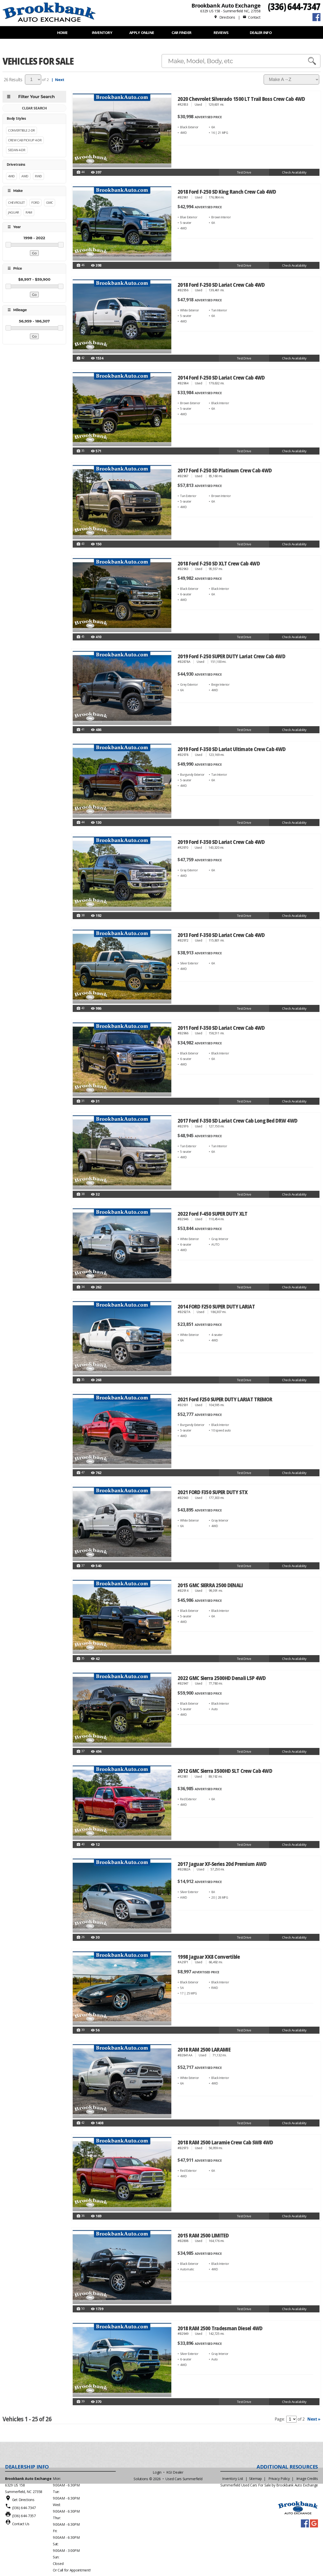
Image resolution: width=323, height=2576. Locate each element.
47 (80, 1473)
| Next (57, 79)
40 (80, 1845)
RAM (29, 212)
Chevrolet (16, 202)
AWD (24, 176)
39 (80, 2030)
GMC (49, 202)
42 (80, 358)
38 (80, 916)
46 (80, 265)
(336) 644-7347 (294, 6)
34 (80, 1287)
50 (80, 2309)
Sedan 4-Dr (16, 150)
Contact (251, 17)
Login (157, 2472)
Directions (224, 17)
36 (80, 2216)
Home (62, 32)
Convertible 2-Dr (21, 130)
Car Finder (181, 32)
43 (80, 544)
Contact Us (20, 2523)
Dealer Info (261, 32)
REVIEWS (221, 32)
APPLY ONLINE (141, 32)
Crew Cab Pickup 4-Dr (25, 140)
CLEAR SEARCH (34, 108)
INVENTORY (102, 32)
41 (80, 730)
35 (80, 451)
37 (80, 1566)
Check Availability (294, 172)
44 (80, 172)
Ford (35, 202)
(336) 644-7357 (24, 2515)
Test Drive (244, 172)
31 (80, 1101)
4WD (11, 176)
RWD (38, 176)
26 (80, 1937)
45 (80, 637)
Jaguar (13, 212)
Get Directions (23, 2499)
